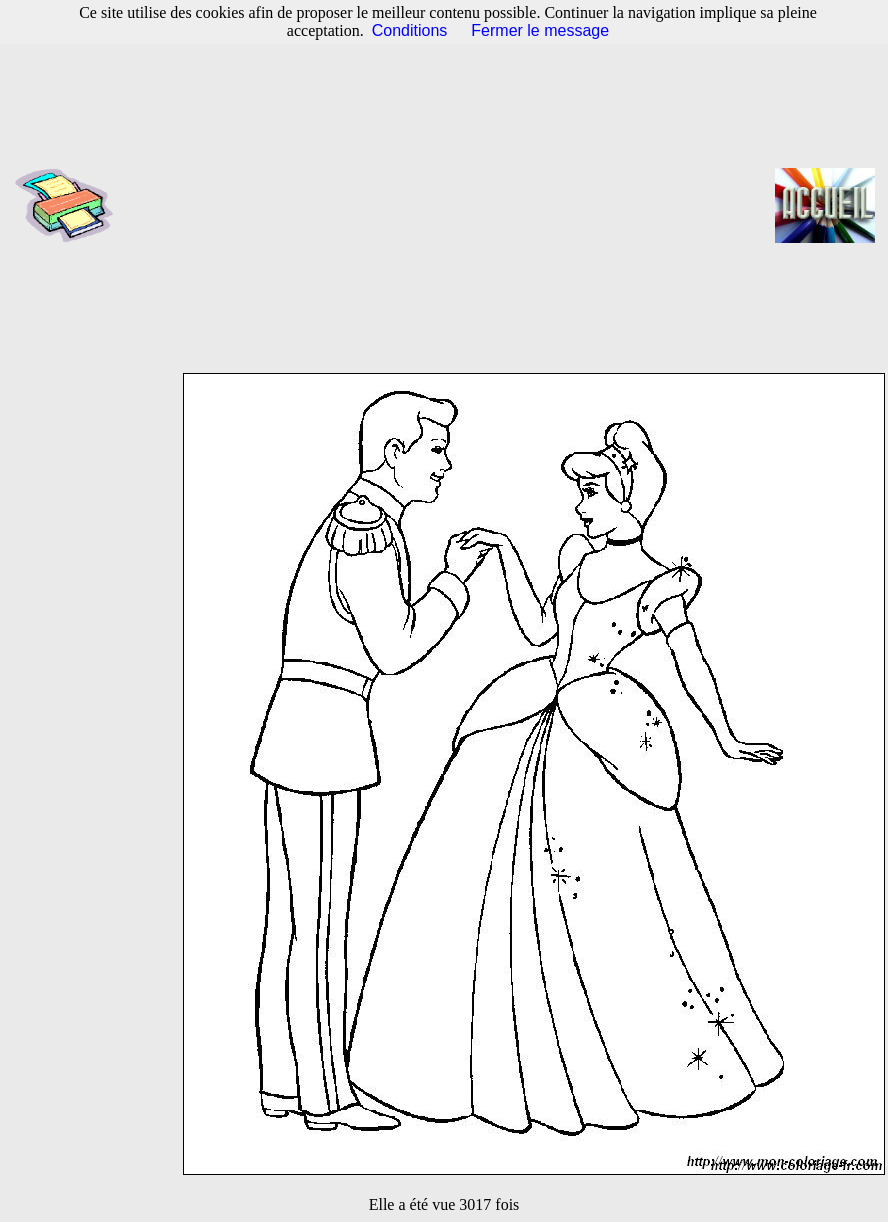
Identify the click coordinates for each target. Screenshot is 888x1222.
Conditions (410, 30)
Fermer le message (540, 30)
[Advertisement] (450, 205)
